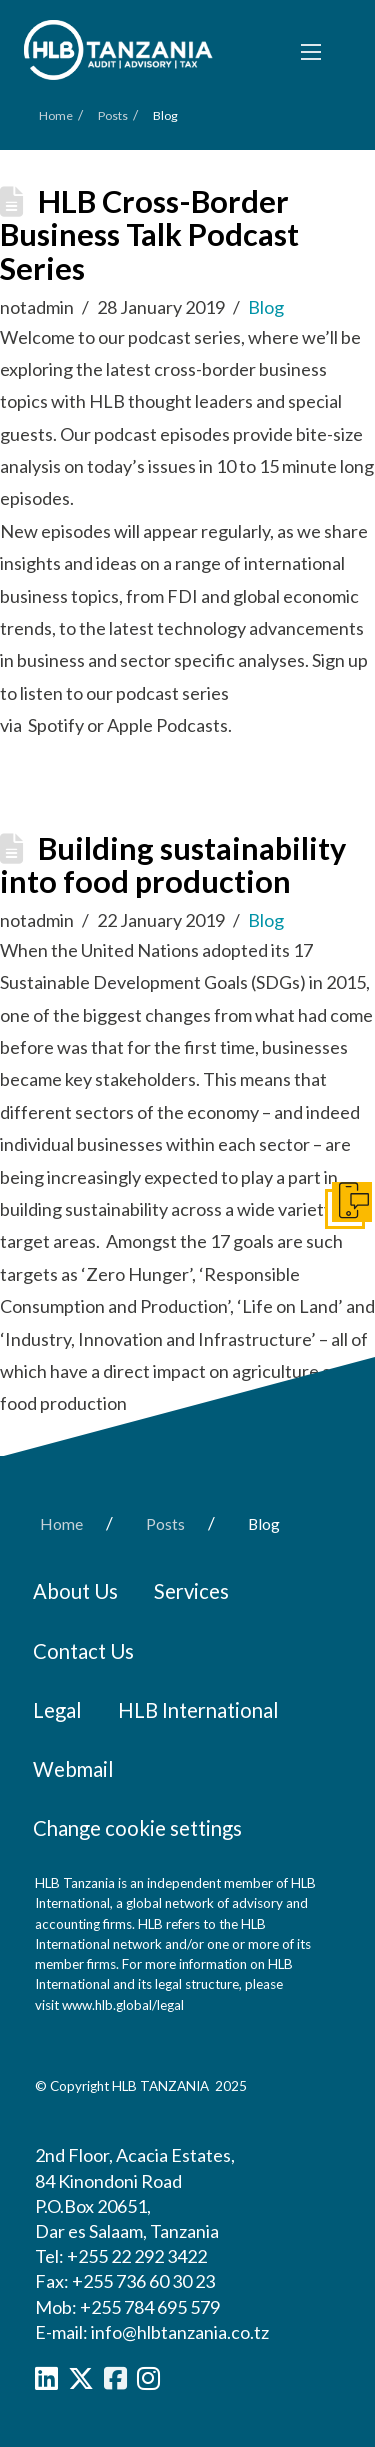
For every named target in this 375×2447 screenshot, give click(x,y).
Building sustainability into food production (173, 865)
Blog (266, 307)
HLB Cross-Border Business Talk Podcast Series (149, 235)
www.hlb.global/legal (123, 2005)
